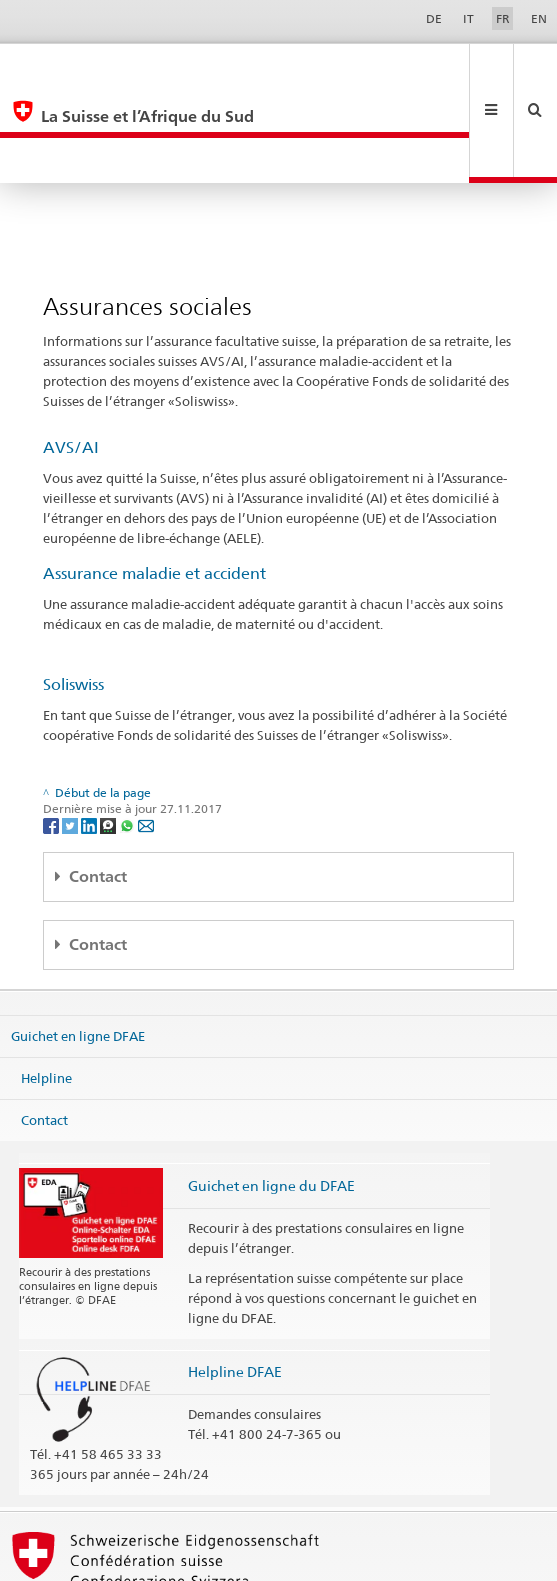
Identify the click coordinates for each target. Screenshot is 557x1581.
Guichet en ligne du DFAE (271, 1094)
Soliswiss (73, 593)
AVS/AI (71, 356)
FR (503, 18)
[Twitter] (71, 733)
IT (468, 18)
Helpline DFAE (235, 1280)
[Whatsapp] (128, 733)
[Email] (146, 733)
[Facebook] (52, 733)
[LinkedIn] (90, 733)
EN (539, 18)
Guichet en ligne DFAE (78, 945)
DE (434, 18)
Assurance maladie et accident (154, 482)
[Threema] (109, 733)
